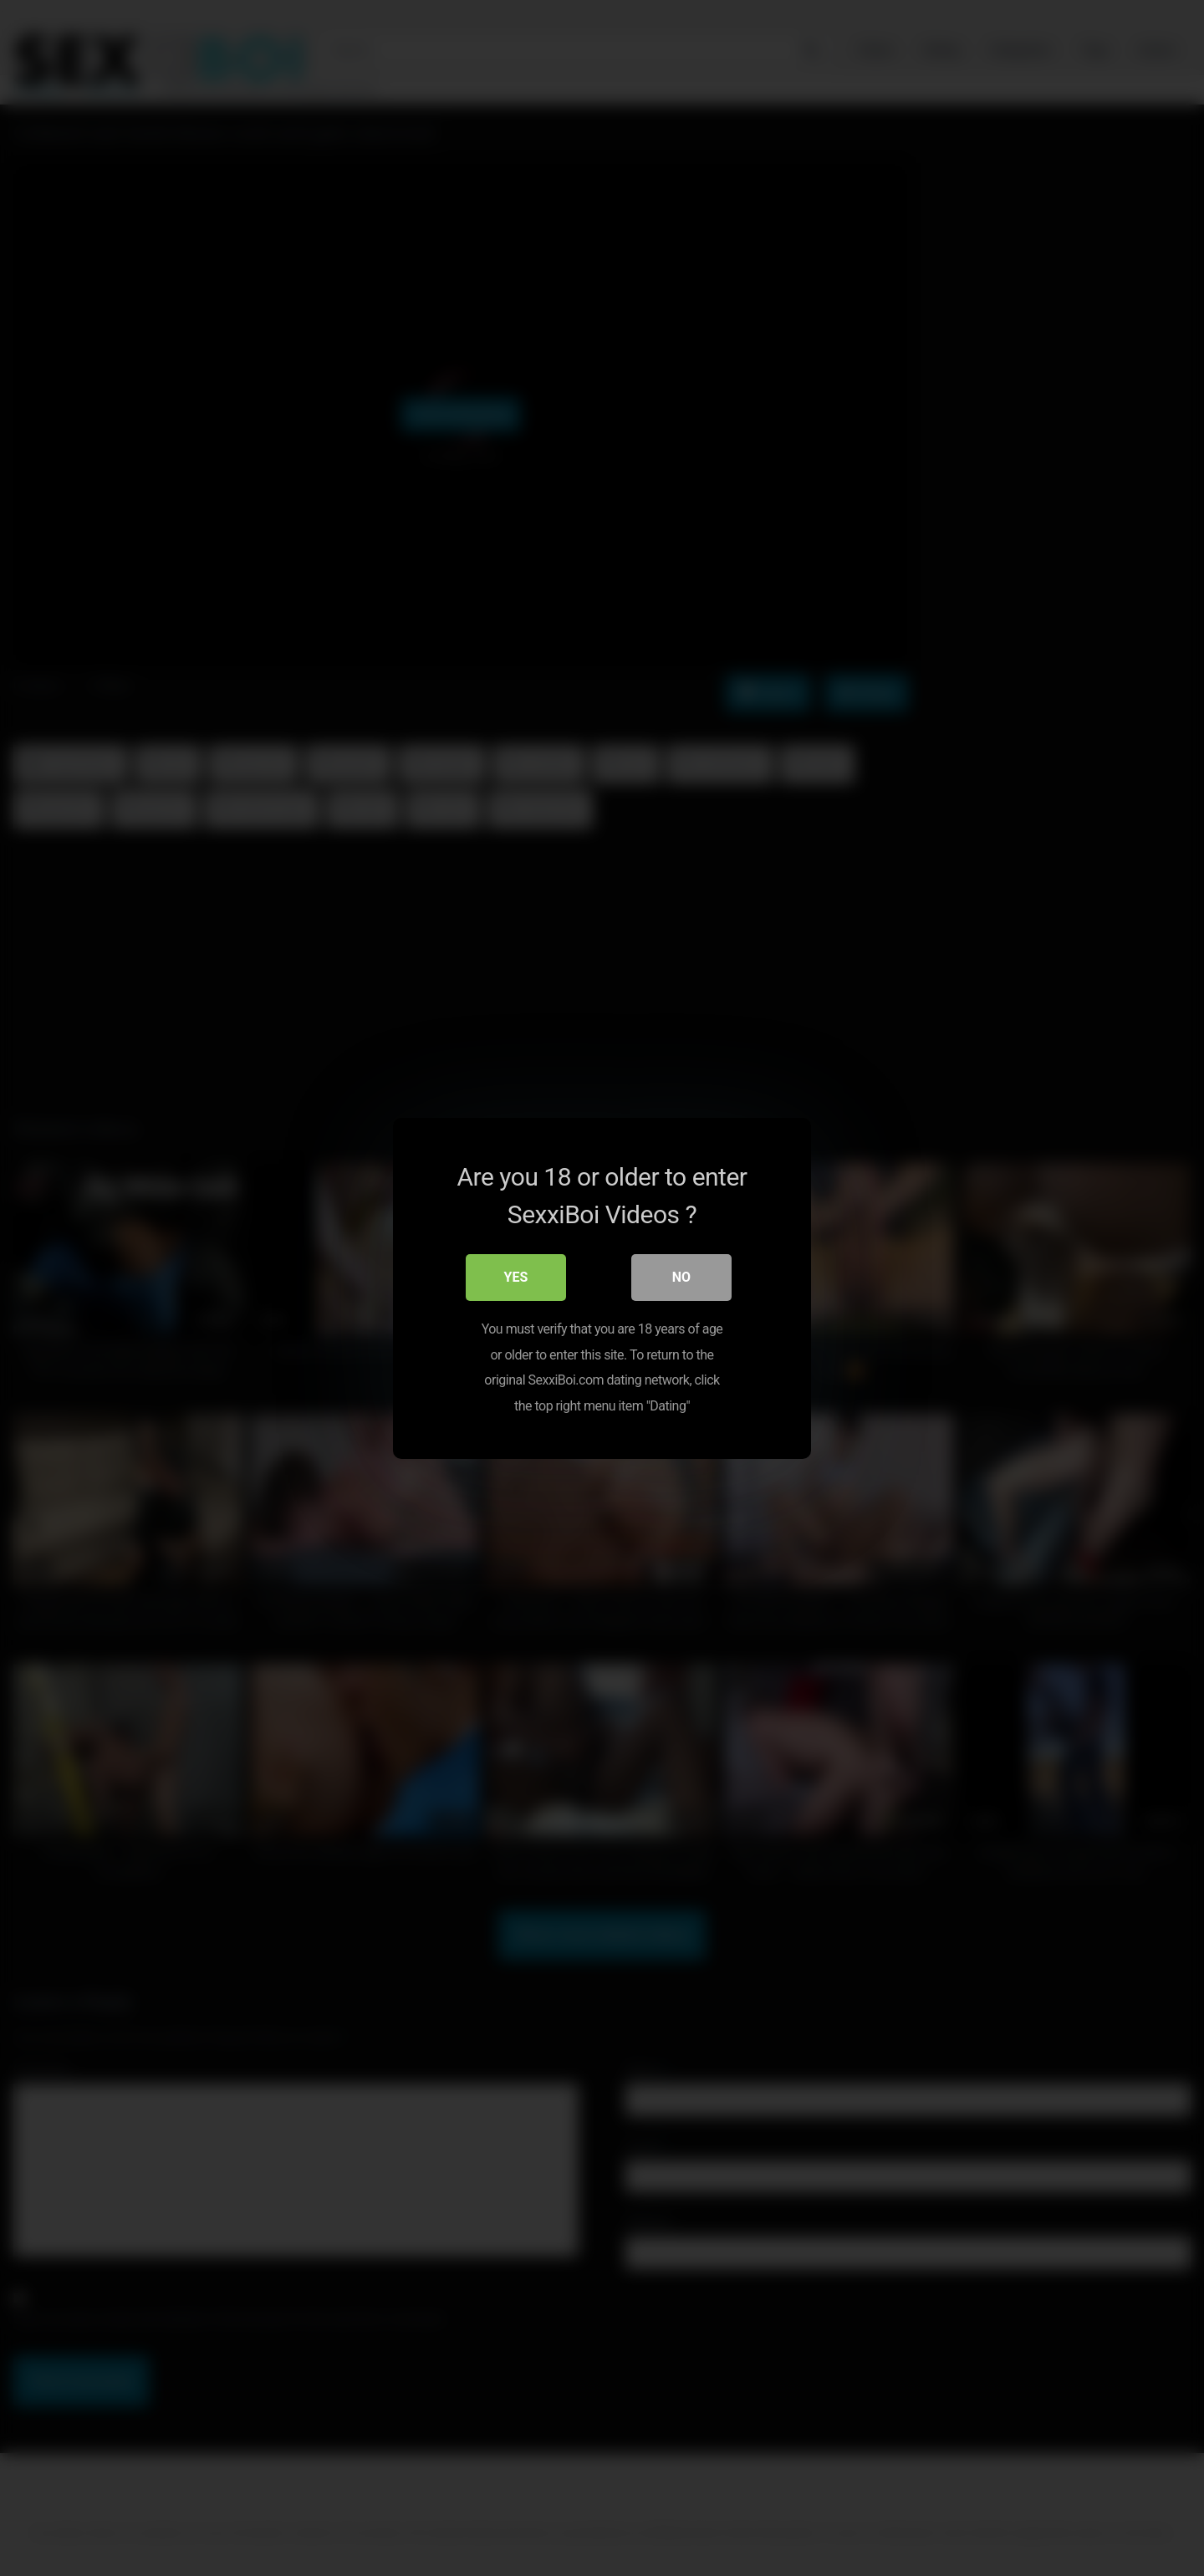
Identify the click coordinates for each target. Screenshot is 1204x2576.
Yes (516, 1277)
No (681, 1277)
